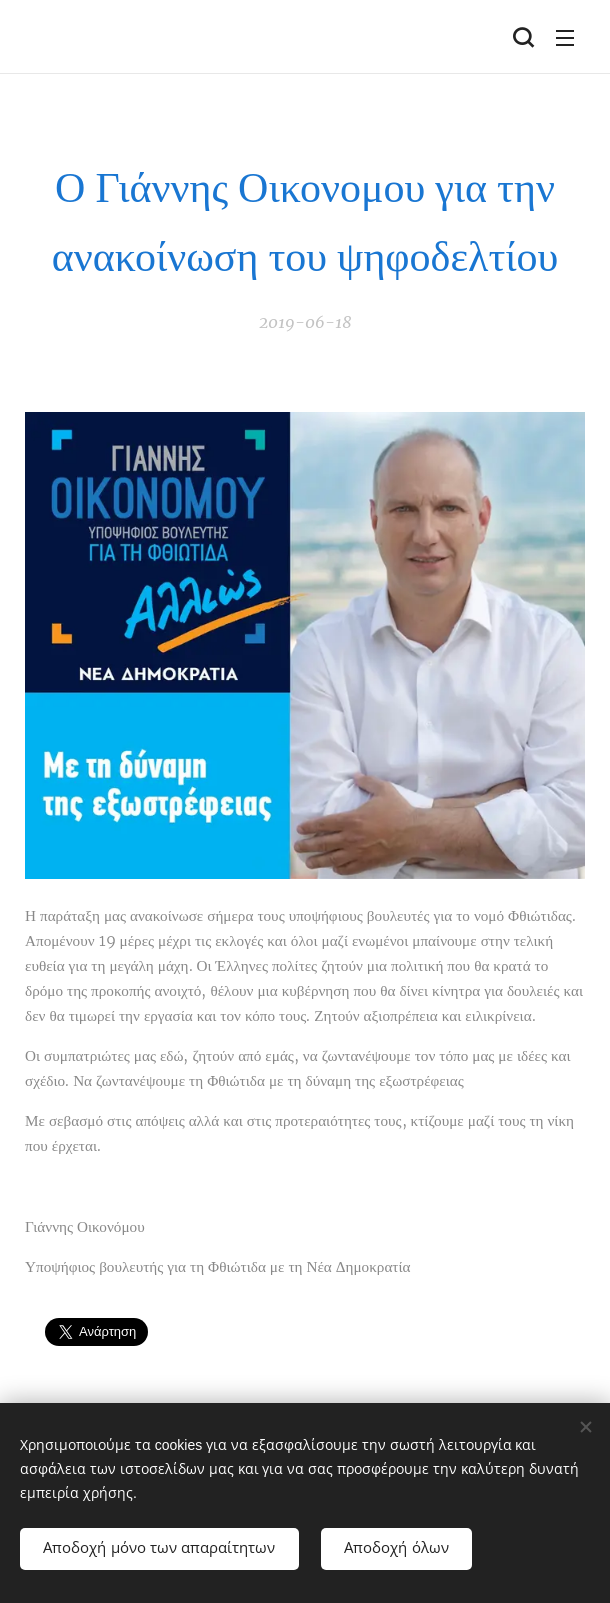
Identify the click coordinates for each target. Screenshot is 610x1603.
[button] (523, 37)
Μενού (565, 38)
